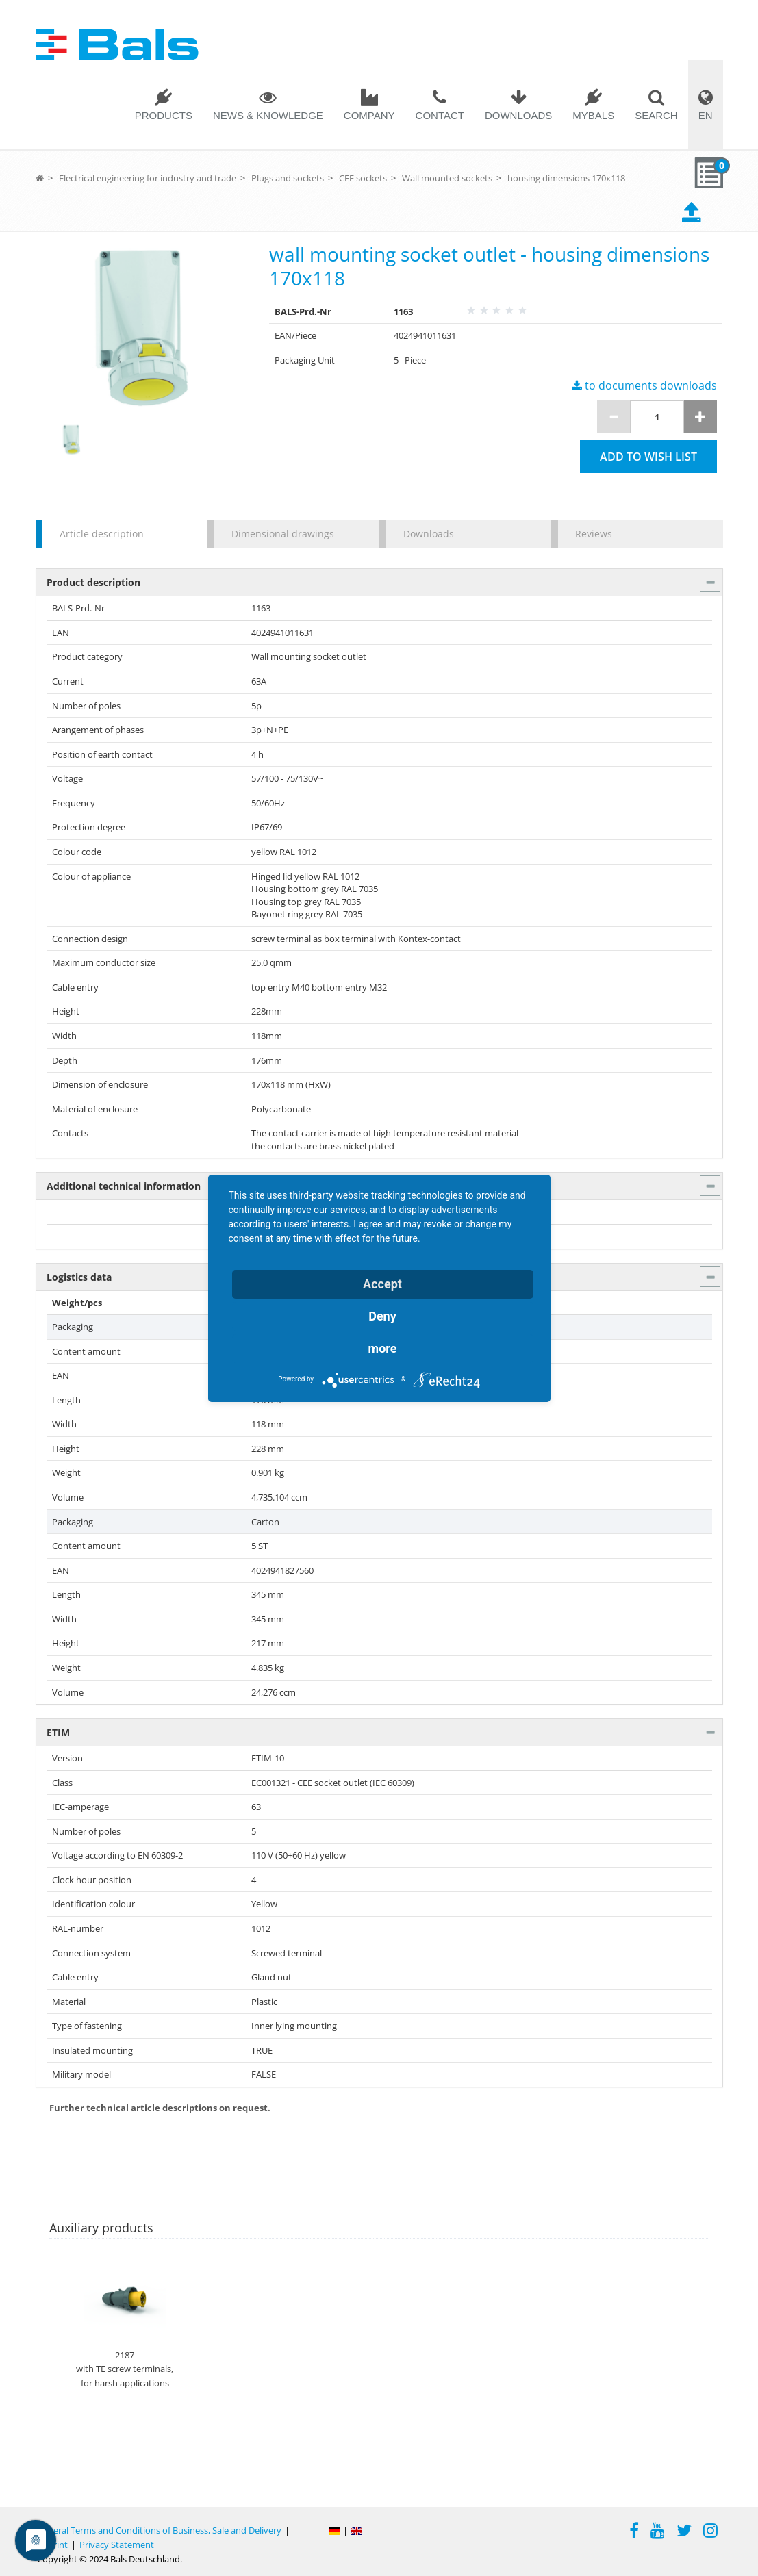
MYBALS (593, 115)
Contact (440, 115)
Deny (382, 1316)
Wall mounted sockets (447, 178)
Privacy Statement (116, 2544)
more (382, 1348)
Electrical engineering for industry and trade (147, 178)
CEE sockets (363, 178)
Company (369, 115)
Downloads (518, 115)
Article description (102, 533)
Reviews (593, 533)
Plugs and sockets (287, 178)
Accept (382, 1284)
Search (656, 115)
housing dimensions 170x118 (566, 178)
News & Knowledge (268, 115)
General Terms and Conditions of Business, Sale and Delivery (159, 2530)
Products (163, 115)
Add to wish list (648, 456)
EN (705, 115)
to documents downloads (644, 385)
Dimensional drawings (282, 533)
